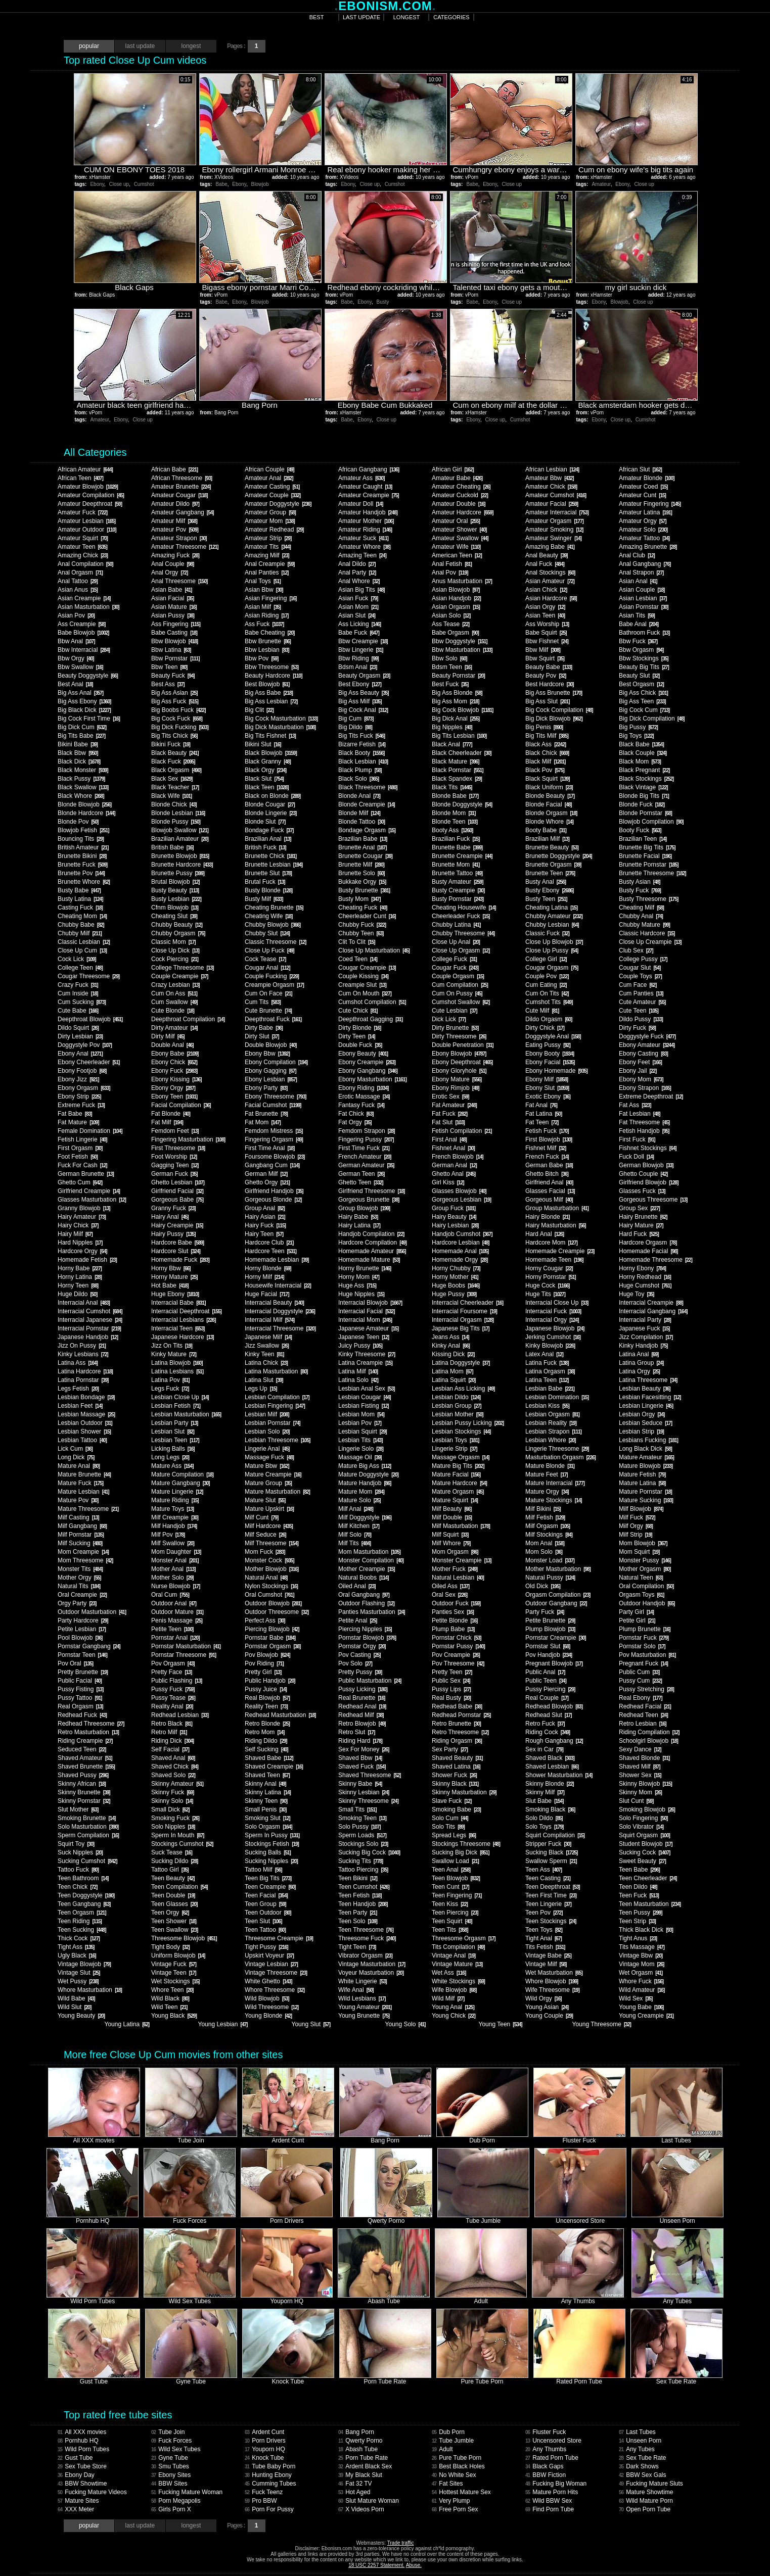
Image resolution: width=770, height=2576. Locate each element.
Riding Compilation (649, 1732)
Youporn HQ (265, 2449)
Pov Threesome (458, 1663)
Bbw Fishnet (546, 641)
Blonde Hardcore (86, 813)
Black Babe (641, 744)
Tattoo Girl (170, 1869)
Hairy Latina (359, 1225)
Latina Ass (78, 1362)
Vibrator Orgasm (365, 1955)
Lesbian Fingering (275, 1405)
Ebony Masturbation (372, 1079)
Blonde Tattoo (361, 821)
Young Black (174, 2015)
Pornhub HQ (78, 2440)
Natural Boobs (363, 1577)
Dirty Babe (264, 1027)
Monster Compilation (370, 1560)
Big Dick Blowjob (553, 718)
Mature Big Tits (458, 1465)
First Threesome (178, 1148)
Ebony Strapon (645, 1087)
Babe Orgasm (455, 632)
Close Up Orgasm (460, 950)
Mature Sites (78, 2500)
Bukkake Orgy (362, 881)
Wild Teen (169, 2007)
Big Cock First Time (89, 718)
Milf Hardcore (269, 1526)
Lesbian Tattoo (82, 1440)
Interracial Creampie (651, 1302)
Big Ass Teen (642, 701)
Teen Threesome (365, 1929)
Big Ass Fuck (174, 701)
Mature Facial (456, 1474)
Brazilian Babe (362, 838)
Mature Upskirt (269, 1508)
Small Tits (357, 1809)
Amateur (601, 184)
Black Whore (81, 795)
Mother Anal (173, 1568)
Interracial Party (645, 1319)
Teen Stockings (550, 1921)
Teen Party (357, 1912)
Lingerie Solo (360, 1448)
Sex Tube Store (82, 2466)
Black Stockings (646, 778)
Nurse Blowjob (175, 1586)
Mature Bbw (267, 1465)
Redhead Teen (643, 1715)
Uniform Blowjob (178, 1955)
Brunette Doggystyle (558, 856)
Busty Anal (545, 881)
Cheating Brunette (274, 907)
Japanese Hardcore (182, 1337)
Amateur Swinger (553, 538)
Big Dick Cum (82, 727)
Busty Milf (264, 898)
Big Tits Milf (546, 735)
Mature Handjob (364, 1483)
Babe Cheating (269, 632)
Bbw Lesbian (267, 649)
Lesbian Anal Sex (366, 1388)
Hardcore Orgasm (647, 1242)
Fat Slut (448, 1122)
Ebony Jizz (78, 1079)
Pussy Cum (640, 1680)
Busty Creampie (458, 890)
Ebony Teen (174, 1096)
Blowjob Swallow (179, 830)
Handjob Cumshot (462, 1233)
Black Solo (358, 778)
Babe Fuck (358, 632)
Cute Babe (78, 1010)
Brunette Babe (457, 847)
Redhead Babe (457, 1706)
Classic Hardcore (646, 933)
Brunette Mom (455, 864)
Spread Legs (454, 1835)
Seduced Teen (82, 1749)
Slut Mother (78, 1809)
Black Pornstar (457, 770)
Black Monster (83, 770)
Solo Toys (544, 1826)
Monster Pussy (645, 1560)
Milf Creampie (174, 1517)
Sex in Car (544, 1749)
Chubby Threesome (463, 933)
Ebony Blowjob (459, 1053)
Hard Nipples (80, 1242)
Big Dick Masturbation (280, 727)
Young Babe (641, 2007)
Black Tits (452, 787)
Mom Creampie (83, 1551)
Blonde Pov (78, 821)
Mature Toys (172, 1508)
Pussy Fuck (172, 1689)
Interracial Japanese (90, 1319)
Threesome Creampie (279, 1938)
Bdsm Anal (357, 667)
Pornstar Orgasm (272, 1646)
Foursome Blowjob (274, 1156)
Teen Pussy (640, 1912)
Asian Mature (174, 606)
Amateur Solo (643, 529)
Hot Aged (354, 2492)
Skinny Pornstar (84, 1800)
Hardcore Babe (177, 1242)
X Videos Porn (361, 2509)
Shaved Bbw (360, 1757)
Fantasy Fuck (361, 1105)
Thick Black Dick (646, 1929)
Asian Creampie (84, 598)
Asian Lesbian (642, 598)
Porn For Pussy (269, 2509)
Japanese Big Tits (460, 1328)
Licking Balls (173, 1448)
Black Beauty (175, 752)
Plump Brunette (644, 1629)
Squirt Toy (76, 1843)
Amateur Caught (365, 486)
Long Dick (76, 1457)
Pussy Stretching (646, 1689)
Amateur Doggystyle (278, 503)
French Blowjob (457, 1156)
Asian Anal (638, 581)
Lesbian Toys (455, 1440)
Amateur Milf (174, 520)
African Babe (174, 469)
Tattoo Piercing (363, 1869)
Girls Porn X (171, 2509)
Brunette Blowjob (180, 856)
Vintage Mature (457, 1964)
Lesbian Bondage (86, 1397)
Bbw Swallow (80, 667)
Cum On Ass (174, 993)
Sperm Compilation (88, 1835)
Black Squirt (547, 778)
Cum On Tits (547, 993)
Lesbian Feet (80, 1405)
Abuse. (414, 2565)
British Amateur (83, 847)
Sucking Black (551, 1852)
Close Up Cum (82, 950)
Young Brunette (363, 2015)
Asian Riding (266, 615)
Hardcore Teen (270, 1251)
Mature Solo (359, 1500)
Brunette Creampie (462, 856)
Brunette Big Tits (647, 847)
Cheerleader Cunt (367, 916)
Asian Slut (356, 615)
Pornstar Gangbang (89, 1646)
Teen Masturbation (650, 1903)
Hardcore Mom (551, 1242)
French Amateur (364, 1156)
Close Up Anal (456, 941)
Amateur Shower (459, 529)
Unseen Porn (640, 2440)
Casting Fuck (80, 907)
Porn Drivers (265, 2440)
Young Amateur (364, 2007)
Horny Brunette (364, 1268)
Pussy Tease (173, 1697)
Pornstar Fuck (643, 1637)
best (316, 17)
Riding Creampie (85, 1740)
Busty (383, 302)
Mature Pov (78, 1500)
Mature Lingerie (177, 1491)
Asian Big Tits (361, 589)
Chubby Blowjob (272, 924)
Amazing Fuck (175, 555)
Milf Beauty (451, 1508)
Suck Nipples (80, 1852)
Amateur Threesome (184, 546)
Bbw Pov (261, 658)
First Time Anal (269, 1148)
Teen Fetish (360, 1895)
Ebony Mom (641, 1079)
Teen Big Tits (268, 1878)
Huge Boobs (455, 1285)
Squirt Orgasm (644, 1835)
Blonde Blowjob (84, 804)
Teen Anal (451, 1869)
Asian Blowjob (455, 589)
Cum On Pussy (457, 993)
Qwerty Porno (360, 2440)
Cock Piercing (174, 959)
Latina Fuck (547, 1362)
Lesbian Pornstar (272, 1422)
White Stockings (458, 1981)
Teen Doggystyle (86, 1895)
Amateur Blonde (646, 478)
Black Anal (452, 744)
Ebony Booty (549, 1053)
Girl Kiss (448, 1182)
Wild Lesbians (362, 1998)
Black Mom (640, 761)
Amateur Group (270, 512)
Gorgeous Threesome (653, 1199)
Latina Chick (266, 1362)
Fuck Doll (636, 1156)
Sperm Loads (362, 1835)
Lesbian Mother (457, 1414)
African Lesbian (552, 469)
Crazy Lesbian (175, 984)
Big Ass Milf (359, 701)
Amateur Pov (174, 529)
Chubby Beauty (176, 924)
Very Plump (451, 2500)
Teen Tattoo (265, 1929)
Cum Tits (263, 1002)
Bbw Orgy (76, 658)
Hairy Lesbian (455, 1225)
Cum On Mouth (364, 993)
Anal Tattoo (78, 581)
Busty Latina (80, 898)
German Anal (454, 1165)
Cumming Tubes (270, 2483)
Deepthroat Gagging (370, 1019)
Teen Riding (80, 1921)
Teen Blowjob (456, 1878)
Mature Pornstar (645, 1491)
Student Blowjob (645, 1843)
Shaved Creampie (274, 1766)
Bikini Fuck (170, 744)
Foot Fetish (78, 1156)
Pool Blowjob (80, 1637)
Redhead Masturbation (280, 1715)
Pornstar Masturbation (185, 1646)
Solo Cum (450, 1818)
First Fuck (637, 1139)
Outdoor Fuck (456, 1603)
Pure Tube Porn (456, 2457)
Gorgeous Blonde (273, 1199)
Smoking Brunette (86, 1818)
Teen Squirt (452, 1921)
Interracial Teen (177, 1328)
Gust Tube (75, 2457)
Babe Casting (174, 632)
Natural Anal (266, 1577)
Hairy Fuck (265, 1225)
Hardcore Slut (175, 1251)
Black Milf (545, 761)
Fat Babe (75, 1113)
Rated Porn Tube (551, 2457)
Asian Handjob (456, 598)
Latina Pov (170, 1380)
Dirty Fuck (637, 1027)
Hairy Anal (170, 1216)
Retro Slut (356, 1732)
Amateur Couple (272, 495)
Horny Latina (80, 1276)
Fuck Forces (171, 2440)
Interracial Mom (365, 1319)
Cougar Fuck (455, 967)
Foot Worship (174, 1156)
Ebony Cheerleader (88, 1062)
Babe (221, 184)
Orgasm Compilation (557, 1594)
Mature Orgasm (457, 1491)
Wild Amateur (641, 1989)
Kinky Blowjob (550, 1345)
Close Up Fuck (269, 950)
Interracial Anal (84, 1302)
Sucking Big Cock (369, 1852)
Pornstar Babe (270, 1637)
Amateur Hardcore (462, 512)
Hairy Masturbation (555, 1225)
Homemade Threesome (655, 1259)
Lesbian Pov (359, 1422)
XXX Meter (76, 2509)
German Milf (266, 1173)
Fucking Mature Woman (186, 2492)
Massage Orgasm (460, 1457)
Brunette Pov (81, 873)
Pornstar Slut (547, 1646)
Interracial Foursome (464, 1311)
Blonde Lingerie (270, 813)
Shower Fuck (454, 1775)
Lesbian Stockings (461, 1431)
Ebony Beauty (363, 1053)
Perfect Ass (265, 1620)
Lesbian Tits (360, 1440)
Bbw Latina (171, 649)
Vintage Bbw (640, 1955)
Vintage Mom (641, 1964)
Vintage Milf (545, 1964)
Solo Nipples (173, 1826)
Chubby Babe (81, 924)
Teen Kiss (450, 1903)
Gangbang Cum (272, 1165)
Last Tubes (637, 2432)
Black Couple (642, 752)
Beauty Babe (548, 667)
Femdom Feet (175, 1130)
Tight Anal (543, 1938)
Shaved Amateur (85, 1757)
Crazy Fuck (78, 984)
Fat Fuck (449, 1113)
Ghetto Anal (453, 1173)
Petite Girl (637, 1620)
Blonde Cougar (270, 804)
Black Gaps (544, 2466)
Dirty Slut (262, 1036)
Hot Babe (170, 1285)
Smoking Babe (456, 1809)
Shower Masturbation (558, 1775)
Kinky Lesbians (83, 1354)
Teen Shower (173, 1921)
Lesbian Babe (549, 1388)
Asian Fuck (358, 598)
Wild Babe (76, 1998)
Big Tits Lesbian (459, 735)
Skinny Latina (268, 1792)
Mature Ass (172, 1465)
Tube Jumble (453, 2440)
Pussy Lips (451, 1689)
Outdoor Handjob (646, 1603)
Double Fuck (360, 1044)
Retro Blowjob (362, 1723)
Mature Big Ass (364, 1465)
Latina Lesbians (177, 1371)
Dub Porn (448, 2432)
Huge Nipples (361, 1294)
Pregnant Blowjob (553, 1663)
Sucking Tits (360, 1861)
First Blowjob (548, 1139)
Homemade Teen (554, 1259)
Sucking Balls (268, 1852)
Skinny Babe (360, 1783)
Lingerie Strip (454, 1448)
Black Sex (171, 778)
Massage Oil (360, 1457)
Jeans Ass (450, 1337)
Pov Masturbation (647, 1654)
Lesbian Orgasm (552, 1414)
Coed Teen (357, 959)
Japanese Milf (268, 1337)
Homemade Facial (648, 1251)
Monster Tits (80, 1568)
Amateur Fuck (82, 512)
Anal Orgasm (80, 572)
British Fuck (265, 847)
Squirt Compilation (554, 1835)
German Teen (361, 1173)
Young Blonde (268, 2015)
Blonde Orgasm (551, 813)
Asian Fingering (270, 598)
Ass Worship (547, 624)
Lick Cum (75, 1448)
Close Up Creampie (650, 941)
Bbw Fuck (638, 641)
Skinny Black (455, 1783)
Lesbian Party (174, 1422)
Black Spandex (457, 778)
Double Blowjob (270, 1044)
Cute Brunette (268, 1010)
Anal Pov (450, 572)
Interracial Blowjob (370, 1302)
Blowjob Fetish (83, 830)
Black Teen (267, 787)
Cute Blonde (172, 1010)
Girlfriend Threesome (371, 1191)
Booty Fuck (640, 830)
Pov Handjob (548, 1654)
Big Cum (355, 718)
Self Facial (170, 1749)
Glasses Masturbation (92, 1199)
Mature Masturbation (277, 1491)
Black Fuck (173, 761)
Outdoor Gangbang (556, 1603)
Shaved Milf (639, 1766)
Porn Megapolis (176, 2500)
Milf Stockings (548, 1534)
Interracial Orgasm (462, 1319)
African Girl (453, 469)
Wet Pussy (78, 1981)
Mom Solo (543, 1551)
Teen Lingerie (548, 1903)
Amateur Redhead (274, 529)
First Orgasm (80, 1148)
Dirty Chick (544, 1027)
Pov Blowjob (267, 1654)
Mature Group (268, 1483)
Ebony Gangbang (367, 1070)
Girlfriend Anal (549, 1182)
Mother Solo (172, 1577)
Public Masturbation (369, 1680)
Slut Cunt (636, 1800)
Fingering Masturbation (188, 1139)
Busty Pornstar (457, 898)
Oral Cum (170, 1594)
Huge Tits (545, 1294)
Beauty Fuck (173, 675)
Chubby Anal (641, 916)
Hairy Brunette (643, 1216)
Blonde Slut (265, 821)
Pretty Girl (263, 1672)
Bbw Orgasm (641, 649)
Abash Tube (358, 2449)
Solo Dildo (544, 1818)
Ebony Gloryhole (459, 1070)
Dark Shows (639, 2466)
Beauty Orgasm (364, 675)
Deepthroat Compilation (187, 1019)
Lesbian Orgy (641, 1414)
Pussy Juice (266, 1689)
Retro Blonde (267, 1723)
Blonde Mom (453, 813)
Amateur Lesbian (86, 520)
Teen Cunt (450, 1886)
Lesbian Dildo (456, 1397)
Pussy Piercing (550, 1689)
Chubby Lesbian (552, 924)
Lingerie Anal (267, 1448)
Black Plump (360, 770)
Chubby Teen (360, 933)
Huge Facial (267, 1294)
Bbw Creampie (363, 641)
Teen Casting (547, 1878)
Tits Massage (641, 1946)
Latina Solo (358, 1380)
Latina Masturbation (276, 1371)
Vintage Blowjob (84, 1964)
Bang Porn (356, 2432)
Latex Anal (544, 1354)
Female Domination (90, 1130)
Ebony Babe (174, 1053)
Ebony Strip (79, 1096)
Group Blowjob (364, 1208)
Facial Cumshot (273, 1105)
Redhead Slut (548, 1715)
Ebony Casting (643, 1053)
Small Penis (265, 1809)
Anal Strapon (641, 572)
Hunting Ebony (268, 2474)
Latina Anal (638, 1354)
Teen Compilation (179, 1886)
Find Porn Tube (549, 2509)
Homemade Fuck (180, 1259)
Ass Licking (359, 624)
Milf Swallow (172, 1543)
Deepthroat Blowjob (90, 1019)
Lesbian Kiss (547, 1405)
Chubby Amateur (553, 916)
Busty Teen (546, 898)
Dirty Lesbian (80, 1036)
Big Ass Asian (174, 692)
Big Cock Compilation (559, 709)
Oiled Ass (450, 1586)
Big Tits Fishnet (270, 735)
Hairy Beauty (454, 1216)
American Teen (457, 555)
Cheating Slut (174, 916)
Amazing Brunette (647, 546)
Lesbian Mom (361, 1414)
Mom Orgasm (455, 1551)
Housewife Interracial (278, 1285)
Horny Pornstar (550, 1276)
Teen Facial (266, 1895)
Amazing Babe (549, 546)
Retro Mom (264, 1732)
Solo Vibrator (641, 1826)
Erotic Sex (450, 1096)
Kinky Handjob (643, 1345)
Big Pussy (638, 727)
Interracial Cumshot (90, 1311)
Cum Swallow (174, 1002)
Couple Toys (640, 976)
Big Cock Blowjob (462, 709)
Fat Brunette (266, 1113)
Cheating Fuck (362, 907)
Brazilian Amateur (179, 838)
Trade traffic (400, 2543)
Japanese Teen (363, 1337)
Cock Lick (77, 959)
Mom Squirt (639, 1551)
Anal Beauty (546, 555)
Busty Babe (79, 890)
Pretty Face (171, 1672)
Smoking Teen (362, 1818)
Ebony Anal (80, 1053)
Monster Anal (175, 1560)
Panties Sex (453, 1611)
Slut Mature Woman (368, 2500)
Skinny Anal (265, 1783)
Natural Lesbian (458, 1577)
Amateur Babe (457, 478)
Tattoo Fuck (78, 1869)
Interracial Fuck (553, 1311)
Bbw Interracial (84, 649)
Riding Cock (547, 1732)
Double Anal (172, 1044)
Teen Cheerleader (647, 1878)
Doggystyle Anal (553, 1036)
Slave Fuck (451, 1800)
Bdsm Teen (452, 667)
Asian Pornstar (643, 606)
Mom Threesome (85, 1560)
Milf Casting (78, 1517)
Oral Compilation (646, 1586)
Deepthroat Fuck (273, 1019)
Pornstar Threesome (183, 1654)
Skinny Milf (544, 1792)
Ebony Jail (637, 1070)
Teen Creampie (270, 1886)
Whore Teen (172, 1989)
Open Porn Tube (644, 2509)
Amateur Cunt (642, 495)
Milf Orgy (636, 1526)
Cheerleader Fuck (460, 916)
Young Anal (453, 2007)
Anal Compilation (85, 563)
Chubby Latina (456, 924)
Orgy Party (77, 1603)
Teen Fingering (456, 1895)
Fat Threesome (644, 1122)
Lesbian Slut (172, 1431)
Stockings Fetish (272, 1843)
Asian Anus (78, 589)
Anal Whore (359, 581)
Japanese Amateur (368, 1328)
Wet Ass (449, 1972)
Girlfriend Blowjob (648, 1182)
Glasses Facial (550, 1191)
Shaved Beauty (457, 1757)
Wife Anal (356, 1989)
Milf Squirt (450, 1534)
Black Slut (264, 778)
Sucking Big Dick (460, 1852)
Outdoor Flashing (366, 1603)
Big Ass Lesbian (271, 701)
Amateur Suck (363, 538)
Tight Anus (638, 1938)
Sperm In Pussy (272, 1835)
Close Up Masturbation (374, 950)
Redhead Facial (645, 1706)
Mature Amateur (646, 1457)
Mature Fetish (642, 1474)
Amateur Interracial (556, 512)
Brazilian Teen (642, 838)
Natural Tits (79, 1586)
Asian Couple (641, 589)
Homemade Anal (460, 1251)
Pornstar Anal (175, 1637)
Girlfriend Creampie (89, 1191)
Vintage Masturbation (371, 1964)
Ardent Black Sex (365, 2466)
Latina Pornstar (83, 1380)
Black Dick (79, 761)
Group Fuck (453, 1208)
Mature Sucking (646, 1500)
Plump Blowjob (550, 1629)
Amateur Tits (268, 546)
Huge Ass (357, 1285)
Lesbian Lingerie (646, 1405)
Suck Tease (171, 1852)
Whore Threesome (274, 1989)
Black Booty (361, 752)
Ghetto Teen (360, 1182)
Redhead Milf (361, 1715)
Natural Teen (641, 1577)
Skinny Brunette (84, 1792)
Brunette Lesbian (273, 864)
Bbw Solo (449, 658)
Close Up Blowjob (554, 941)
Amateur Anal (269, 478)
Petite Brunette (550, 1620)
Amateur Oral (456, 520)
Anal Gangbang (644, 563)
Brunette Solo (361, 873)
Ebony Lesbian (271, 1079)
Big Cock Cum (644, 709)
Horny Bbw (171, 1268)
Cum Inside (78, 993)
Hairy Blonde (547, 1216)
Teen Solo (357, 1921)
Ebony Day (76, 2474)
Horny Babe (80, 1268)
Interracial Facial (366, 1311)
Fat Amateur (454, 1105)
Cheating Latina (551, 907)
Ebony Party (266, 1087)
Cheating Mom (82, 916)
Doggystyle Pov (85, 1044)
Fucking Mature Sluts (651, 2483)
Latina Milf (358, 1371)
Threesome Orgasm (463, 1938)
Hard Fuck (639, 1233)
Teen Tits (450, 1929)
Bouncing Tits (81, 838)
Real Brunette (361, 1697)
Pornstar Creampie (555, 1637)
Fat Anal (541, 1105)
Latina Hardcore (85, 1371)
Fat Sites (447, 2483)
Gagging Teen (174, 1165)
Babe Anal (638, 624)
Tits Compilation (458, 1946)
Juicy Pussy (360, 1345)
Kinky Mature (173, 1354)
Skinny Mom (640, 1792)
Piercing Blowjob (272, 1629)
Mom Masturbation (369, 1551)
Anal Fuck (544, 563)
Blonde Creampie (366, 804)
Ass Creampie (81, 624)
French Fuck (547, 1156)
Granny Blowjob (84, 1208)
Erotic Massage (364, 1096)
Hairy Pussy (173, 1233)
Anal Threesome (179, 581)
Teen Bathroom (83, 1878)
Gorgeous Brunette (368, 1199)
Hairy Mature (641, 1225)
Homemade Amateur (372, 1251)
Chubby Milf (80, 933)
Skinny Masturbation (464, 1792)
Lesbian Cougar (364, 1397)
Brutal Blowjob (175, 881)
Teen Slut (263, 1921)
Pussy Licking (362, 1689)
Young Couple (549, 2015)
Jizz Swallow (267, 1345)
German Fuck (174, 1173)
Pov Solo (355, 1663)
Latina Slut (264, 1380)
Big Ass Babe (269, 692)
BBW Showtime (82, 2483)
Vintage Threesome (276, 1972)
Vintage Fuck (173, 1964)
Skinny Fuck (172, 1792)
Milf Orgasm (547, 1526)
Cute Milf (542, 1010)
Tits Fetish (545, 1946)
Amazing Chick (83, 555)
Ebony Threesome (275, 1096)
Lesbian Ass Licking (463, 1388)
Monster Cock (269, 1560)
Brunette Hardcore (182, 864)
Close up (119, 184)
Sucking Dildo (174, 1861)
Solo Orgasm (268, 1826)
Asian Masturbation (88, 606)
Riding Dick (172, 1740)
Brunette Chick (270, 856)
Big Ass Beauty (363, 692)
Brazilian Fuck (455, 838)
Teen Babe (639, 1869)
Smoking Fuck (175, 1818)
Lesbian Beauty (644, 1388)
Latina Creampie (365, 1362)
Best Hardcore (549, 684)
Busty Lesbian (176, 898)
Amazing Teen (362, 555)
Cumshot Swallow (460, 1002)
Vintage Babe (548, 1955)
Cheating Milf (641, 907)
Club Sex (636, 950)
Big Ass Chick (643, 692)
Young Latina (127, 2024)
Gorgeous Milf (549, 1199)
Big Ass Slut (547, 701)
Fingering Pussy (366, 1139)
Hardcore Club (269, 1242)
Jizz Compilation (645, 1337)
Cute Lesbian (454, 1010)
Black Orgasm (176, 770)
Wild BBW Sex (548, 2500)
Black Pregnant (644, 770)
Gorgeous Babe (177, 1199)
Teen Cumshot (363, 1886)
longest (406, 17)
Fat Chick (356, 1113)
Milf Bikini (543, 1508)
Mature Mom (361, 1491)
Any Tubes (637, 2449)
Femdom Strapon (366, 1130)
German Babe (549, 1165)
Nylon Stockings (271, 1586)
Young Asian (546, 2007)
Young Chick (453, 2015)
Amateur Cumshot (555, 495)
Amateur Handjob (367, 512)
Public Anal (545, 1672)
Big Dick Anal (455, 718)
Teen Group (265, 1903)
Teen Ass (543, 1869)
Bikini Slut (263, 744)
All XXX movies (82, 2432)
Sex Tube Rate (642, 2457)
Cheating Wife (268, 916)
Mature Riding (175, 1500)
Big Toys (636, 735)
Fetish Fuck (546, 1130)
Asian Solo (451, 615)
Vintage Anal (453, 1955)
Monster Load (549, 1560)
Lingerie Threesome (556, 1448)
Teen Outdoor (268, 1912)
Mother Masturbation (558, 1568)
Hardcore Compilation (372, 1242)
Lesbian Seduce (645, 1422)
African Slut (640, 469)
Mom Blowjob (643, 1543)
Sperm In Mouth (177, 1835)
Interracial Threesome (280, 1328)
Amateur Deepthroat (90, 503)
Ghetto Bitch (546, 1173)
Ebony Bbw (267, 1053)
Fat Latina (543, 1113)
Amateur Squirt (83, 538)
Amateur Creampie (368, 495)
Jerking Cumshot (552, 1337)
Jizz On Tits (171, 1345)
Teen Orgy (170, 1912)
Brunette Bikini (82, 856)
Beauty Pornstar (458, 675)
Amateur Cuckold (460, 495)
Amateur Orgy (642, 520)
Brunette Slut (268, 873)
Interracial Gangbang (653, 1311)
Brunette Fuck (82, 864)
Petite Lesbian (82, 1629)
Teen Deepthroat (552, 1886)
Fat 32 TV (355, 2483)
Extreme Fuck (81, 1105)
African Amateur (85, 469)
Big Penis (544, 727)
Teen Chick (77, 1886)
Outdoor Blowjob (273, 1603)
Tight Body (170, 1946)
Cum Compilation (460, 984)
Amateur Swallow (460, 538)
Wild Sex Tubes (176, 2449)
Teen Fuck (639, 1895)
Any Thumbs (545, 2449)
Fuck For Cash (82, 1165)
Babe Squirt (546, 632)
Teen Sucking (82, 1929)
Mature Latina (642, 1483)
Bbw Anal (76, 641)
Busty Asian (639, 881)
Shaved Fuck (362, 1766)
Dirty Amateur (174, 1027)
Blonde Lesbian (178, 813)
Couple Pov (547, 976)
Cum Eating (546, 984)
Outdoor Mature (177, 1611)
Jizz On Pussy (82, 1345)
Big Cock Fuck (176, 718)
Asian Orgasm (456, 606)
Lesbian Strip (641, 1431)
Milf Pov (168, 1534)
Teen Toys (543, 1929)
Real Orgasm (80, 1706)
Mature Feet (546, 1474)
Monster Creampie (461, 1560)
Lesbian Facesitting (650, 1397)
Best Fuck (450, 684)
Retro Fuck (545, 1723)
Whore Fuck (641, 1981)
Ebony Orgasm (84, 1087)
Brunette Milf (361, 864)
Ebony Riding (363, 1087)
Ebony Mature (456, 1079)
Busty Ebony (549, 890)
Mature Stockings (553, 1500)
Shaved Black (549, 1757)
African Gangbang (368, 469)
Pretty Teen (452, 1672)
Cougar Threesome (88, 976)
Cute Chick (358, 1010)
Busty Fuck (640, 890)
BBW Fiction (545, 2474)
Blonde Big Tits (644, 795)
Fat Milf (167, 1122)
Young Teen (500, 2024)
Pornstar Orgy (362, 1646)
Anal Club (637, 555)
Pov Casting (359, 1654)
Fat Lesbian (639, 1113)
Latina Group (641, 1362)
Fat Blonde (170, 1113)
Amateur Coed (643, 486)
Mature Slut (265, 1500)
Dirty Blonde (359, 1027)
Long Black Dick (645, 1448)
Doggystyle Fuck (647, 1036)
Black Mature (455, 761)
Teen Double (173, 1895)
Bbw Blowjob (174, 641)
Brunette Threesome (652, 873)
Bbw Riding (358, 658)
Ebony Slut (547, 1087)
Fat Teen (541, 1122)
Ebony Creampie (366, 1062)
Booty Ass (452, 830)
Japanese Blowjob (554, 1328)
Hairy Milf (75, 1233)
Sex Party (450, 1749)
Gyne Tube (169, 2457)
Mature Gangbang (180, 1483)
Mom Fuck (265, 1551)
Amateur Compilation (91, 495)
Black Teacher (175, 787)
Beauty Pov (545, 675)
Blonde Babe (455, 795)
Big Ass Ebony (84, 701)
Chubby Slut (267, 933)
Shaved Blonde (644, 1757)
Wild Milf (448, 1998)
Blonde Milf (359, 813)
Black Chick (547, 752)
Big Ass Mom (455, 701)
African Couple (269, 469)
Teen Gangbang (84, 1903)
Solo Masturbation (88, 1826)
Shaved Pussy (83, 1775)
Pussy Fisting (80, 1689)
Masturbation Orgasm (560, 1457)
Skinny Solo (172, 1800)
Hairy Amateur (82, 1216)
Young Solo (405, 2024)
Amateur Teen (82, 546)
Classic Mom (173, 941)
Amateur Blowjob (88, 486)
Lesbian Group (456, 1405)
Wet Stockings (175, 1981)
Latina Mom (452, 1371)
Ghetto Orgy (267, 1182)
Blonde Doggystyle (462, 804)
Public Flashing (176, 1680)
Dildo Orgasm (548, 1019)
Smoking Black (550, 1809)
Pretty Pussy (360, 1672)
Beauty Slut (639, 675)
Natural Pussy (550, 1577)
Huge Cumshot (645, 1285)
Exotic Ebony (547, 1096)
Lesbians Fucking (648, 1440)
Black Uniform (549, 787)
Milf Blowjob (641, 1508)
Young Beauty (81, 2015)
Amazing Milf (267, 555)
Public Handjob (270, 1680)
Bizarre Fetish (361, 744)
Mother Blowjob (271, 1568)
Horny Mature (174, 1276)
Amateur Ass (361, 478)
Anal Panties (266, 572)
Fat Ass (635, 1105)
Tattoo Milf (263, 1869)
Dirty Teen (356, 1036)
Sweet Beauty (642, 1861)
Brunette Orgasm (553, 864)
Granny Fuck (173, 1208)
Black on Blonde (272, 795)
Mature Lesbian (83, 1491)
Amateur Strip (268, 538)
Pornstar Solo (642, 1646)
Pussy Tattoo (80, 1697)
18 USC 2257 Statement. (376, 2565)
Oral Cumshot (269, 1594)
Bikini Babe (78, 744)
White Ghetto (268, 1981)
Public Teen (545, 1680)
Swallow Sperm (551, 1861)
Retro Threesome (460, 1732)
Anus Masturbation (462, 581)
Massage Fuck (269, 1457)
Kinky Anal (451, 1345)
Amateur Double (458, 503)
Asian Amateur (549, 581)
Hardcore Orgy (82, 1251)
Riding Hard (360, 1740)
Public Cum (639, 1672)
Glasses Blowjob (459, 1191)
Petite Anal (357, 1620)
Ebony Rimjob (455, 1087)
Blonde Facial (548, 804)
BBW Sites (169, 2483)
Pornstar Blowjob (367, 1637)
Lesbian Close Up (180, 1397)
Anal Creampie (269, 563)
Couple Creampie (179, 976)
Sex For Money (363, 1749)
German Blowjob (646, 1165)
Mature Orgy (547, 1491)
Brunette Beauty (551, 847)
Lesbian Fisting (363, 1405)
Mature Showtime (646, 2492)
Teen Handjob (363, 1903)
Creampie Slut (362, 984)
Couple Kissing (363, 976)
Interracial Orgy (551, 1319)
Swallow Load (455, 1861)
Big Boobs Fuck (178, 709)
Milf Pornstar (81, 1534)
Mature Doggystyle (368, 1474)
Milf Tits (354, 1543)
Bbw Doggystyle (459, 641)
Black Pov (544, 770)
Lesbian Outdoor (85, 1422)
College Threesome (182, 967)
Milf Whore (451, 1543)
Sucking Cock (644, 1852)
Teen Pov (544, 1912)
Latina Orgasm (550, 1371)
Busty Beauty (175, 890)
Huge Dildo (77, 1294)
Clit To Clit (356, 941)
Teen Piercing (455, 1912)
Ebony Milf (546, 1079)
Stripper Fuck (548, 1843)
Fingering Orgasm (274, 1139)
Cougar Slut (639, 967)
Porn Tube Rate (363, 2457)
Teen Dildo (638, 1886)
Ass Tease (450, 624)
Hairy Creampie (177, 1225)
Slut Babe (544, 1800)
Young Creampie (646, 2015)
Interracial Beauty (274, 1302)
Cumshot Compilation (372, 1002)
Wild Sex (635, 1998)
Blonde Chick (174, 804)
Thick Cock (79, 1938)
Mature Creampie (273, 1474)
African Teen (80, 478)
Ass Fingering (175, 624)
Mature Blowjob (645, 1465)
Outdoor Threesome (276, 1611)
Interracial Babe (178, 1302)
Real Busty (451, 1697)
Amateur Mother (366, 520)
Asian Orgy (545, 606)
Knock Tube (264, 2457)
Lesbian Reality (550, 1422)
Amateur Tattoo (644, 538)
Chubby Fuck (362, 924)
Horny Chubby (456, 1268)
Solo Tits (448, 1826)
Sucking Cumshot (87, 1861)
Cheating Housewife (463, 907)
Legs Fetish (78, 1388)
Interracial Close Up (556, 1302)
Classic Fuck (547, 933)
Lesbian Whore (550, 1440)
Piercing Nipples (365, 1629)
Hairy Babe (358, 1216)
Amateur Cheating (461, 486)
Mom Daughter (176, 1551)
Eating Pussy (547, 1044)
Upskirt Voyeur (269, 1955)
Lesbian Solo (267, 1431)
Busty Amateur (457, 881)
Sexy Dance (640, 1749)
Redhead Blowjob (553, 1706)
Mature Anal (79, 1465)
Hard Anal (544, 1233)
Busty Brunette (364, 890)
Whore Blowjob (551, 1981)
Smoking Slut (267, 1818)
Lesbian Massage (86, 1414)
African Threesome (181, 478)
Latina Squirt (453, 1380)
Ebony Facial (549, 1062)
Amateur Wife (456, 546)
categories (451, 17)
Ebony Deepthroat (462, 1062)
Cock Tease (265, 959)
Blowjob (260, 184)
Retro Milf (169, 1732)
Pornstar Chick (456, 1637)
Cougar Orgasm (551, 967)
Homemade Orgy (459, 1259)
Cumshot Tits (548, 1002)
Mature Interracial (554, 1483)
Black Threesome (367, 787)
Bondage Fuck (269, 830)
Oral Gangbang (363, 1594)
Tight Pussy (266, 1946)
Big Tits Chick (174, 735)
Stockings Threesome (466, 1843)
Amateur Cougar (179, 495)
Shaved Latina (456, 1766)
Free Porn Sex (455, 2509)
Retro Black (171, 1723)
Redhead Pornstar (461, 1715)
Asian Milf (263, 606)
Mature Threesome (88, 1508)
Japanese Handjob (88, 1337)
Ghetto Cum (80, 1182)
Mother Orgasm (644, 1568)
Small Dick (170, 1809)
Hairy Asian (265, 1216)
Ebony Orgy (173, 1087)
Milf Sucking (80, 1543)
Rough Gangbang (554, 1740)
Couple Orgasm (458, 976)
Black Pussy (81, 778)
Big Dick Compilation (652, 718)
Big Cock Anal (363, 709)
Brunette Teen (550, 873)
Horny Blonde (268, 1268)
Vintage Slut (79, 1972)
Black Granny (268, 761)
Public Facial (80, 1680)
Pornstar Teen (82, 1654)
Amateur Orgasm (554, 520)
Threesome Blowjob (184, 1938)
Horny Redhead (645, 1276)
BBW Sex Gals (642, 2474)
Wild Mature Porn (646, 2500)
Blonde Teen (454, 821)
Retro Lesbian (642, 1723)
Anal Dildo (357, 563)
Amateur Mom (270, 520)
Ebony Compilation (276, 1062)
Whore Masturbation (90, 1989)
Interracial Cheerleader (467, 1302)
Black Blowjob (271, 752)
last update (361, 17)
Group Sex (639, 1208)
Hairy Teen (264, 1233)
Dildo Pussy (641, 1019)
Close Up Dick (175, 950)
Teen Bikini (357, 1878)
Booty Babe (545, 830)
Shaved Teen (267, 1775)
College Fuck (454, 959)
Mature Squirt (455, 1500)
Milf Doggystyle (364, 1517)
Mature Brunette (84, 1474)
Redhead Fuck (82, 1715)
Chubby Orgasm (178, 933)
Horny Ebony (642, 1268)
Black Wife (171, 795)
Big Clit (259, 709)
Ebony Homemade (556, 1070)
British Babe (172, 847)
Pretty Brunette (83, 1672)
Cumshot (144, 184)
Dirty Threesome (459, 1036)
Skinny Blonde (549, 1783)
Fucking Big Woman (555, 2483)
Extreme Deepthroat (651, 1096)
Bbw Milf (542, 649)
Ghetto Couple (643, 1173)
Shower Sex (640, 1775)
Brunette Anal (362, 847)
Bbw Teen (169, 667)
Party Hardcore (83, 1620)
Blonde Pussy (175, 821)
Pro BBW (261, 2500)
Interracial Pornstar (89, 1328)
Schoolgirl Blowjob (648, 1740)
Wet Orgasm (640, 1972)
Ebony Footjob (82, 1070)
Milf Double (452, 1517)
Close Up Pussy (551, 950)
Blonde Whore (549, 821)
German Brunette (86, 1173)
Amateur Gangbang (182, 512)
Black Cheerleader (461, 752)
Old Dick (542, 1586)
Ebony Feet (640, 1062)
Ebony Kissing (176, 1079)
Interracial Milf (269, 1319)
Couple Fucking (272, 976)
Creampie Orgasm (274, 984)
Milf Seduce (265, 1534)
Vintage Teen (173, 1972)
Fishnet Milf (545, 1148)
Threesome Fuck (367, 1938)
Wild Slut (74, 2007)
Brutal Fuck (265, 881)
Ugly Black (77, 1955)
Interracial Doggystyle (280, 1311)
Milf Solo (354, 1534)
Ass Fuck (264, 624)
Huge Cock (547, 1285)
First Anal (449, 1139)
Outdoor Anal (173, 1603)
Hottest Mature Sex (461, 2492)
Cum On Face (268, 993)
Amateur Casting (272, 486)
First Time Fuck (363, 1148)
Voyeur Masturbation (370, 1972)
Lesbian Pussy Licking (468, 1422)
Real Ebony (640, 1697)
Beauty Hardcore (273, 675)
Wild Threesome (271, 2007)
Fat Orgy (355, 1122)
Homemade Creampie (559, 1251)
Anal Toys (263, 581)
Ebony (97, 184)
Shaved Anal (173, 1757)
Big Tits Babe (81, 735)
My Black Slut (360, 2474)
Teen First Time (550, 1895)
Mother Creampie (366, 1568)
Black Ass (545, 744)
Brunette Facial (645, 856)
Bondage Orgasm (366, 830)
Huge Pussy (454, 1294)
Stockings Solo (363, 1843)
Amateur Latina (645, 512)
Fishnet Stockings (647, 1148)
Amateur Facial (551, 503)
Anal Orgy (169, 572)
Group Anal (265, 1208)
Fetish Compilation (461, 1130)
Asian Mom (358, 606)
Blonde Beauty (549, 795)
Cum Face (637, 984)
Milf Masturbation (461, 1526)
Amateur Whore (364, 546)
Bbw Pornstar (175, 658)
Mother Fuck (454, 1568)
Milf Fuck (637, 1517)
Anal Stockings (550, 572)
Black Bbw (78, 752)
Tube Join (168, 2432)
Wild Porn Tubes (83, 2449)
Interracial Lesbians (183, 1319)
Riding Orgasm (457, 1740)
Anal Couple (172, 563)
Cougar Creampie (367, 967)
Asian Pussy (172, 615)
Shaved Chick (174, 1766)
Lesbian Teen (175, 1440)
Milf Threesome (271, 1543)
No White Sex (454, 2474)
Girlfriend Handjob (274, 1191)
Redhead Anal (362, 1706)
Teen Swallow (174, 1929)
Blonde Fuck (641, 804)
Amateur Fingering (650, 503)
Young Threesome (601, 2024)
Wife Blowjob (454, 1989)
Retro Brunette (456, 1723)
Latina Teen (546, 1380)
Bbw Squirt (544, 658)
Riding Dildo (266, 1740)
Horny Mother (455, 1276)
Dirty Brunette (455, 1027)
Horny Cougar (549, 1268)
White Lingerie (362, 1981)
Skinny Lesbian (363, 1792)
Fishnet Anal (453, 1148)
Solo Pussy (359, 1826)
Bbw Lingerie (360, 649)
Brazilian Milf (547, 838)
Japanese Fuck (644, 1328)
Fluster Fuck (545, 2432)
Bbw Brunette (268, 641)
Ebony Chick (174, 1062)
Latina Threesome (648, 1380)
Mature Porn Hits (551, 2492)
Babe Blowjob (83, 632)
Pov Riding (264, 1663)
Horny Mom (358, 1276)
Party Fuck (544, 1611)
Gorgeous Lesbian (461, 1199)
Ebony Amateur (646, 1044)
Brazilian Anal (268, 838)
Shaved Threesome (369, 1775)
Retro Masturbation (88, 1732)
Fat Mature (78, 1122)
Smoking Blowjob (647, 1809)
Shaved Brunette (86, 1766)
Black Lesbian (363, 761)
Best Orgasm (641, 684)
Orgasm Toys (641, 1594)
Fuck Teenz (264, 2492)
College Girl (546, 959)
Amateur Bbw (549, 478)
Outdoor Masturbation (92, 1611)
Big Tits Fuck (361, 735)
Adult (442, 2449)
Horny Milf (264, 1276)
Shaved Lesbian (551, 1766)
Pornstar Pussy (458, 1646)
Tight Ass (76, 1946)
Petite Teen (172, 1629)
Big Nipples (452, 727)
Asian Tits (637, 615)
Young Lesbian (223, 2024)
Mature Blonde (549, 1465)
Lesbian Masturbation (186, 1414)
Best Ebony (359, 684)
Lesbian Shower (84, 1431)
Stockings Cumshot (182, 1843)
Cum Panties (641, 993)
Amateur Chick (551, 486)
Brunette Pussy (177, 873)
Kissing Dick (453, 1354)
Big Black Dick (84, 709)
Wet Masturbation (553, 1972)
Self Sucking (266, 1749)
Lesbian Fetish (175, 1405)
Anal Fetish (452, 563)
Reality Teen (266, 1706)
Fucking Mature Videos (92, 2492)
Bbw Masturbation (462, 649)
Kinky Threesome (366, 1354)
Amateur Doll (360, 503)
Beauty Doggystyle (88, 675)
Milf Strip (635, 1534)
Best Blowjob (267, 684)
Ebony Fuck (174, 1070)
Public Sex (451, 1680)
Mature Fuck (80, 1483)
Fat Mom (263, 1122)
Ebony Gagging (270, 1070)
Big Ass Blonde (457, 692)
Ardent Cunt (264, 2432)
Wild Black (170, 1998)
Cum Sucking (82, 1002)
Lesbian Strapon (553, 1431)
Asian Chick (546, 589)
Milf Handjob (174, 1526)
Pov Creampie (456, 1654)
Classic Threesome (275, 941)
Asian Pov (76, 615)
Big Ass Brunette (553, 692)
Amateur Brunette (181, 486)
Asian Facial (172, 598)
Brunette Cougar (365, 856)
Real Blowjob (267, 1697)
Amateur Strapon (179, 538)
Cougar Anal (267, 967)
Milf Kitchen (358, 1526)
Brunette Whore (84, 881)
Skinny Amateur (177, 1783)
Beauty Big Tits (644, 667)
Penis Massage (176, 1620)
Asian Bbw (264, 589)
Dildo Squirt (78, 1027)
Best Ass (168, 684)
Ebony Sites (171, 2474)
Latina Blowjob (177, 1362)
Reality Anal (172, 1706)
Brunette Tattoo (457, 873)
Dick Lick (449, 1019)
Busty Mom (359, 898)
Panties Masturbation (371, 1611)
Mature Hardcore (459, 1483)
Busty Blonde (268, 890)
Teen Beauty (173, 1878)
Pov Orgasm (173, 1663)
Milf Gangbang (82, 1526)
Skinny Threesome (368, 1800)
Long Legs (170, 1457)
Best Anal (75, 684)
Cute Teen (638, 1010)
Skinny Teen (266, 1800)
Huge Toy (636, 1294)
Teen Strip (637, 1921)
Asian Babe (171, 589)
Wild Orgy (543, 1998)
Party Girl (636, 1611)
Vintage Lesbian (271, 1964)
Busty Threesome (648, 898)
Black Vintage (643, 787)
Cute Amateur (642, 1002)
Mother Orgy (79, 1577)
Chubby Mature (644, 924)
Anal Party (357, 572)
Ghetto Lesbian (177, 1182)
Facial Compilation (181, 1105)
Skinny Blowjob (645, 1783)
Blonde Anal (359, 795)
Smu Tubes (170, 2466)
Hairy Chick (78, 1225)
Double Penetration (462, 1044)
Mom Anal (544, 1543)
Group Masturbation (556, 1208)
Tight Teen (357, 1946)
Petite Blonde (454, 1620)
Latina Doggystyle (460, 1362)
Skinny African (82, 1783)
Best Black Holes (458, 2466)
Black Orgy (265, 770)
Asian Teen (545, 615)
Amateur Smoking (554, 529)
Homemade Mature (369, 1259)
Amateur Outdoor (87, 529)
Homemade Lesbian (276, 1259)
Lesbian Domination (556, 1397)
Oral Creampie (82, 1594)
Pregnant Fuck (643, 1663)
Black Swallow (83, 787)
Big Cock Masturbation (281, 718)
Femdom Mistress (273, 1130)
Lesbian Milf (267, 1414)
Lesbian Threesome (277, 1440)
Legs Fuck (170, 1388)
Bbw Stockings (643, 658)
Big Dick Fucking (179, 727)
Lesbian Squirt (362, 1431)
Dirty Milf (168, 1036)
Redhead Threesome (91, 1723)
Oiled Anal (357, 1586)
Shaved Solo (173, 1775)
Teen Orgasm (82, 1912)
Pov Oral (75, 1663)
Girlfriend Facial (177, 1191)
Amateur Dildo (175, 503)
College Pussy (643, 959)
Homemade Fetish (87, 1259)
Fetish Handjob (644, 1130)
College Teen (80, 967)
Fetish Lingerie (82, 1139)
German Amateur (366, 1165)
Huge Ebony (175, 1294)
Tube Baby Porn (270, 2466)
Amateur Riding (365, 529)
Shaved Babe (269, 1757)
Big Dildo (355, 727)
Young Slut (311, 2024)
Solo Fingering (643, 1818)
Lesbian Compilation (277, 1397)
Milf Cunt (261, 1517)
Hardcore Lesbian (460, 1242)
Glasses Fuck (642, 1191)
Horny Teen (78, 1285)
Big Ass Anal (80, 692)
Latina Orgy (639, 1371)
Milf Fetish (545, 1517)
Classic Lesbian (84, 941)
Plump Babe (453, 1629)
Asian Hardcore (551, 598)
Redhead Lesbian (179, 1715)
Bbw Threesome (271, 667)
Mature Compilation (182, 1474)
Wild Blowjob (267, 1998)
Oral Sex (449, 1594)
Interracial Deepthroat (186, 1311)
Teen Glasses (174, 1903)
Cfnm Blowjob (174, 907)
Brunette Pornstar (648, 864)
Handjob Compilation (371, 1233)
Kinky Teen (264, 1354)
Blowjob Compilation (651, 821)
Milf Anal (355, 1508)
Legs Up (261, 1388)
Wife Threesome (552, 1989)
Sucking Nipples (271, 1861)
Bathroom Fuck (644, 632)
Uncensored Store (553, 2440)
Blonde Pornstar (645, 813)
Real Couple (546, 1697)
